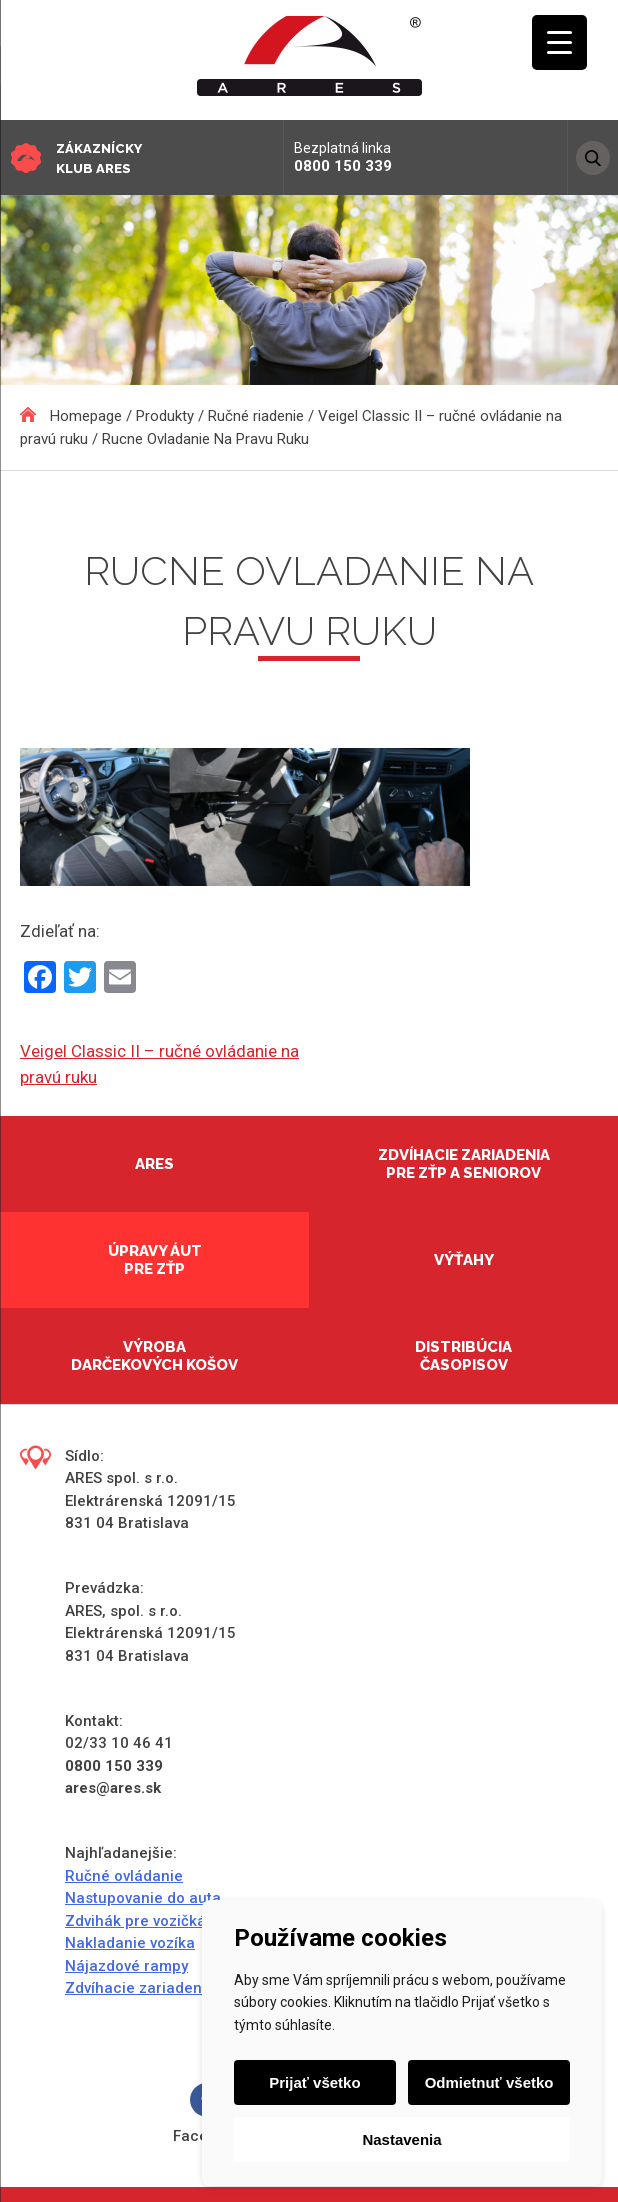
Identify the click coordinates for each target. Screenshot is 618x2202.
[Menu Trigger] (559, 42)
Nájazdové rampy (126, 1966)
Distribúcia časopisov (463, 1356)
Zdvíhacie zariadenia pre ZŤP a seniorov (464, 1164)
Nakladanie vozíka (130, 1943)
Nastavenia (401, 2139)
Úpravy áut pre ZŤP (155, 1260)
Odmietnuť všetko (489, 2082)
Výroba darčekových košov (154, 1356)
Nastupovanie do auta (143, 1898)
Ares (154, 1164)
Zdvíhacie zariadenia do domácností (195, 1988)
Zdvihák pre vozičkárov (146, 1921)
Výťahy (464, 1260)
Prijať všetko (314, 2082)
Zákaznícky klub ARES (99, 158)
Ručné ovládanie (124, 1876)
